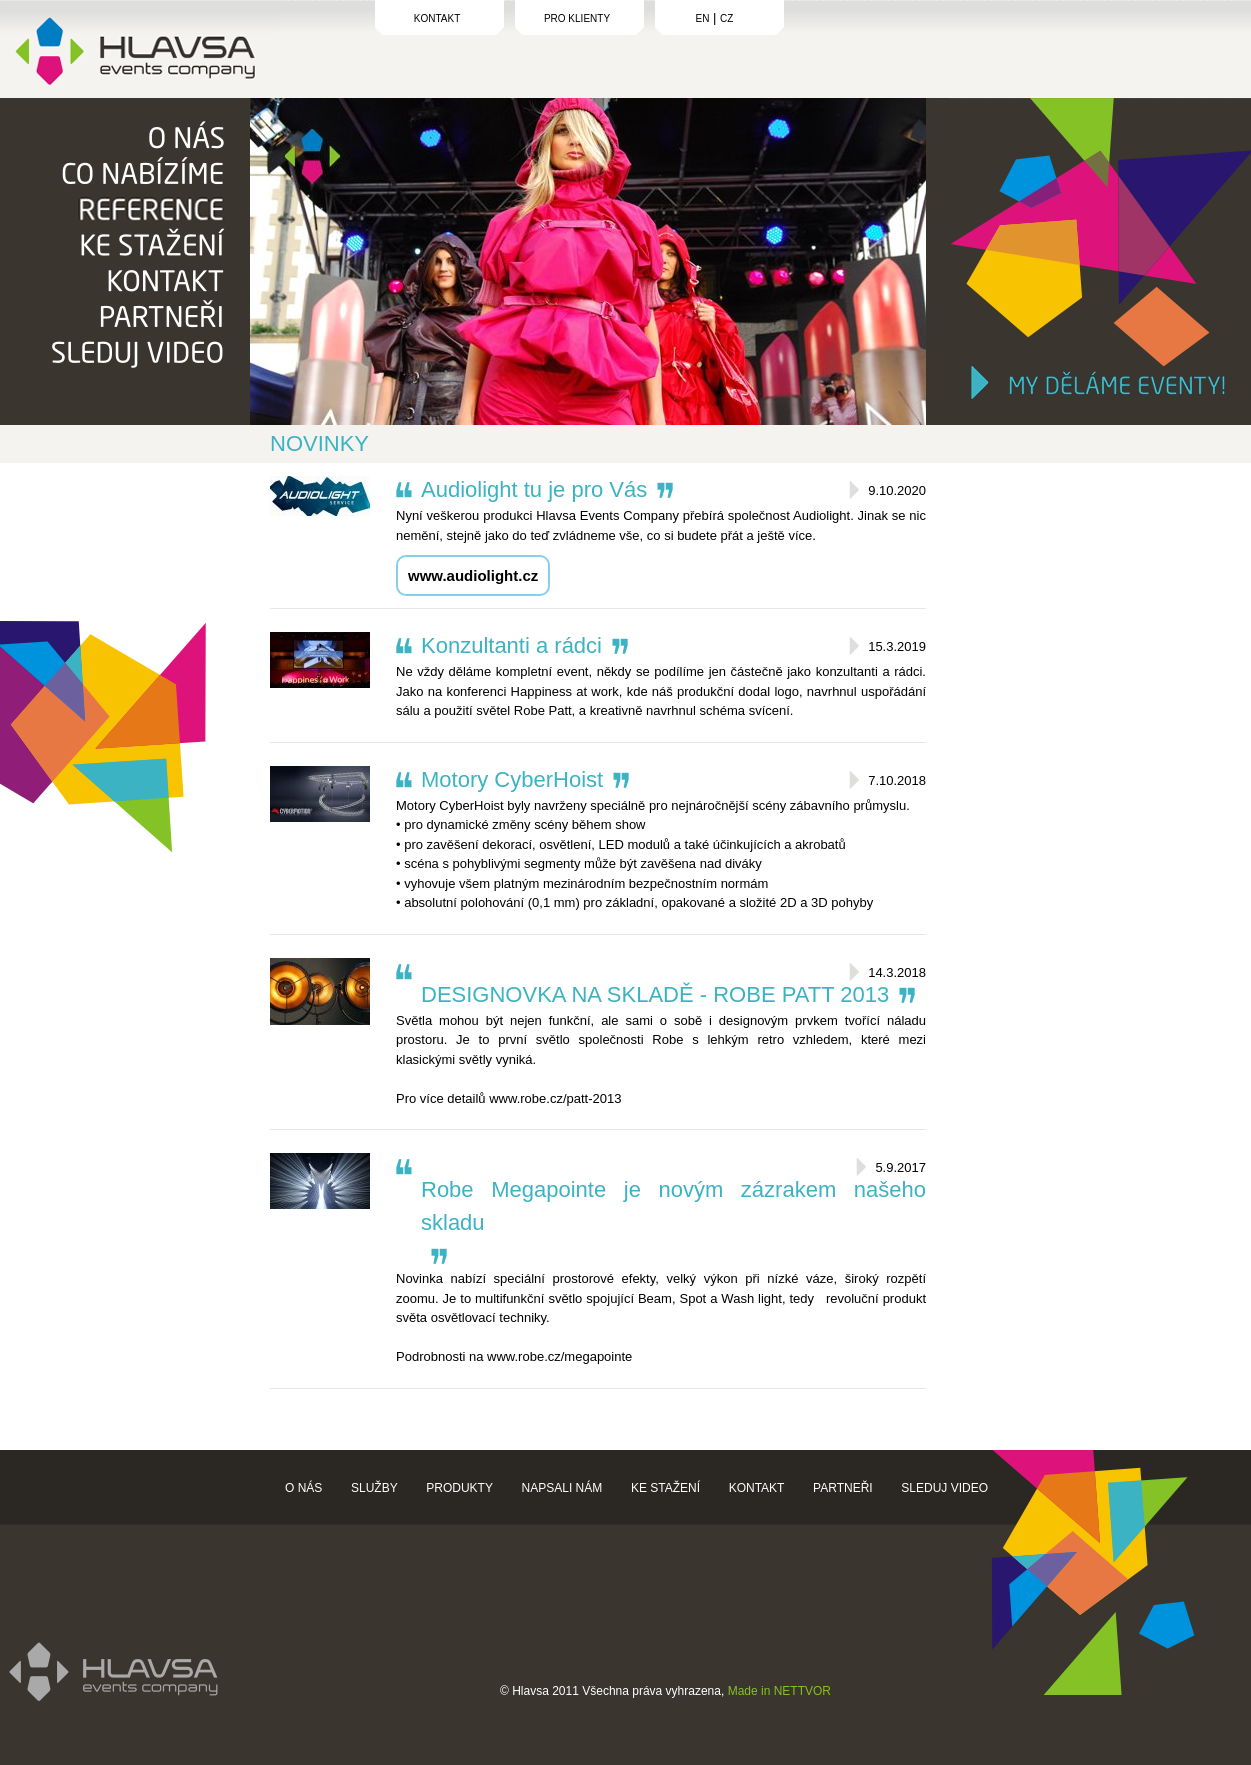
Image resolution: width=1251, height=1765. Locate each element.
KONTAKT (437, 18)
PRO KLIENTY (577, 18)
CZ (726, 18)
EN (703, 18)
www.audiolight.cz (473, 575)
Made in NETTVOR (779, 1691)
